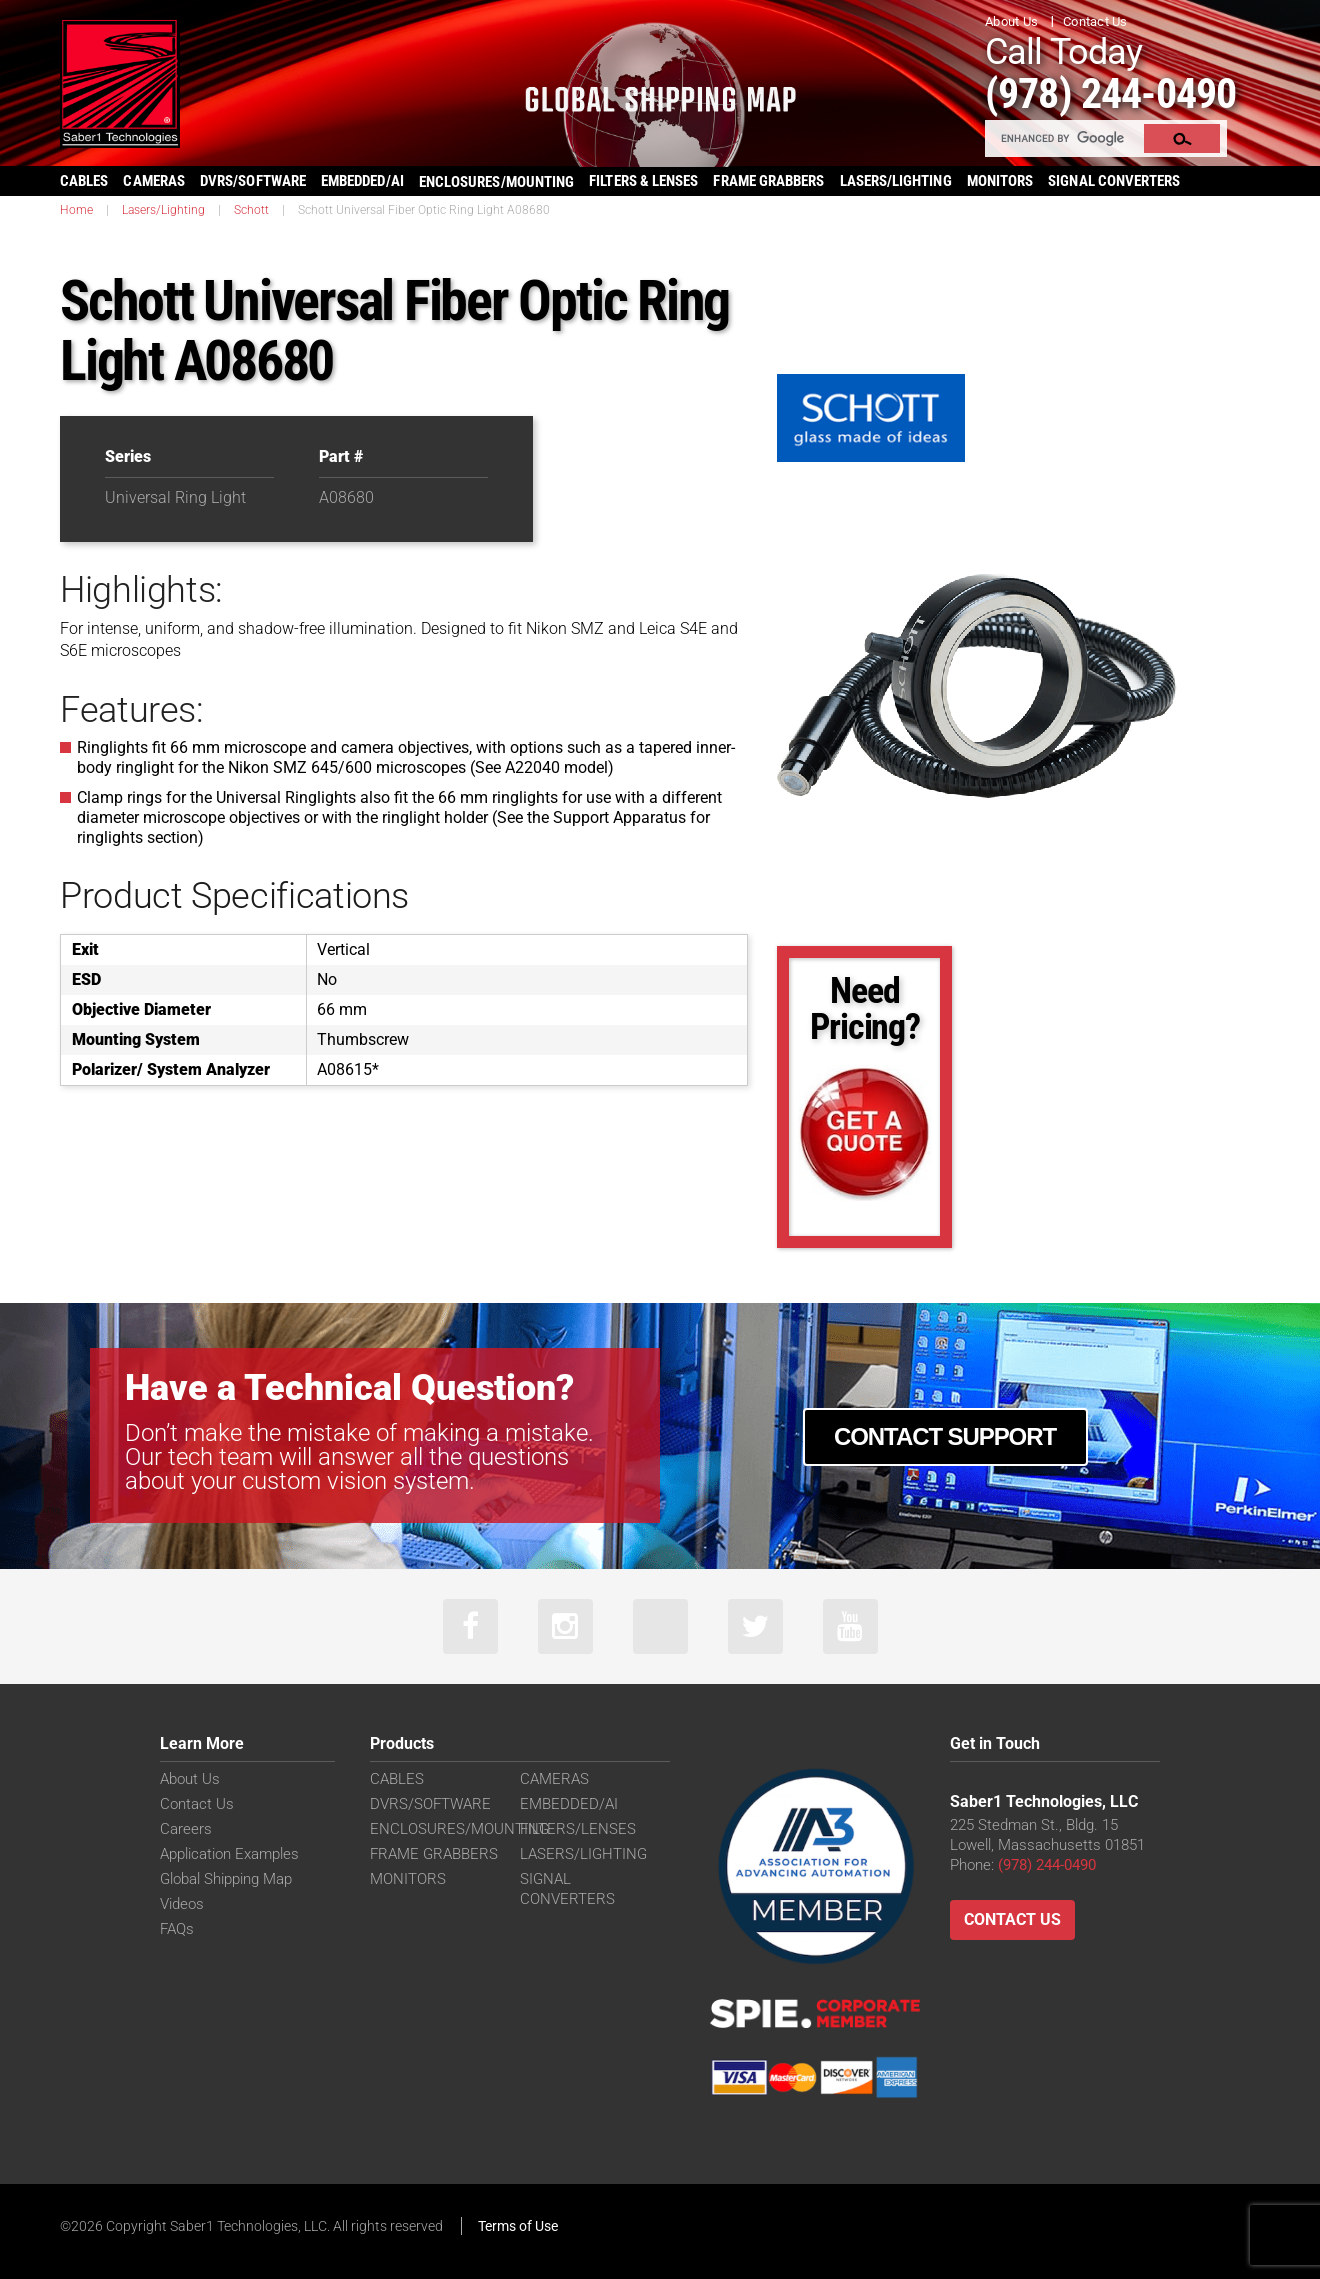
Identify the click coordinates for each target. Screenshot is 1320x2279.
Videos (182, 1904)
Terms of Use (518, 2226)
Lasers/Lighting (163, 210)
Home (76, 210)
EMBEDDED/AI (362, 181)
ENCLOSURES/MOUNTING (459, 1829)
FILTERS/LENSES (578, 1829)
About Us (1011, 21)
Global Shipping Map (226, 1879)
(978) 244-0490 (1110, 93)
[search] (1065, 138)
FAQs (177, 1929)
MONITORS (1000, 181)
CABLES (84, 181)
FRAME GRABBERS (768, 181)
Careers (186, 1829)
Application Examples (229, 1854)
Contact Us (1095, 21)
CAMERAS (154, 181)
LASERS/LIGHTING (896, 181)
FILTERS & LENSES (643, 181)
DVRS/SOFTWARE (253, 181)
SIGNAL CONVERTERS (1114, 181)
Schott (251, 210)
